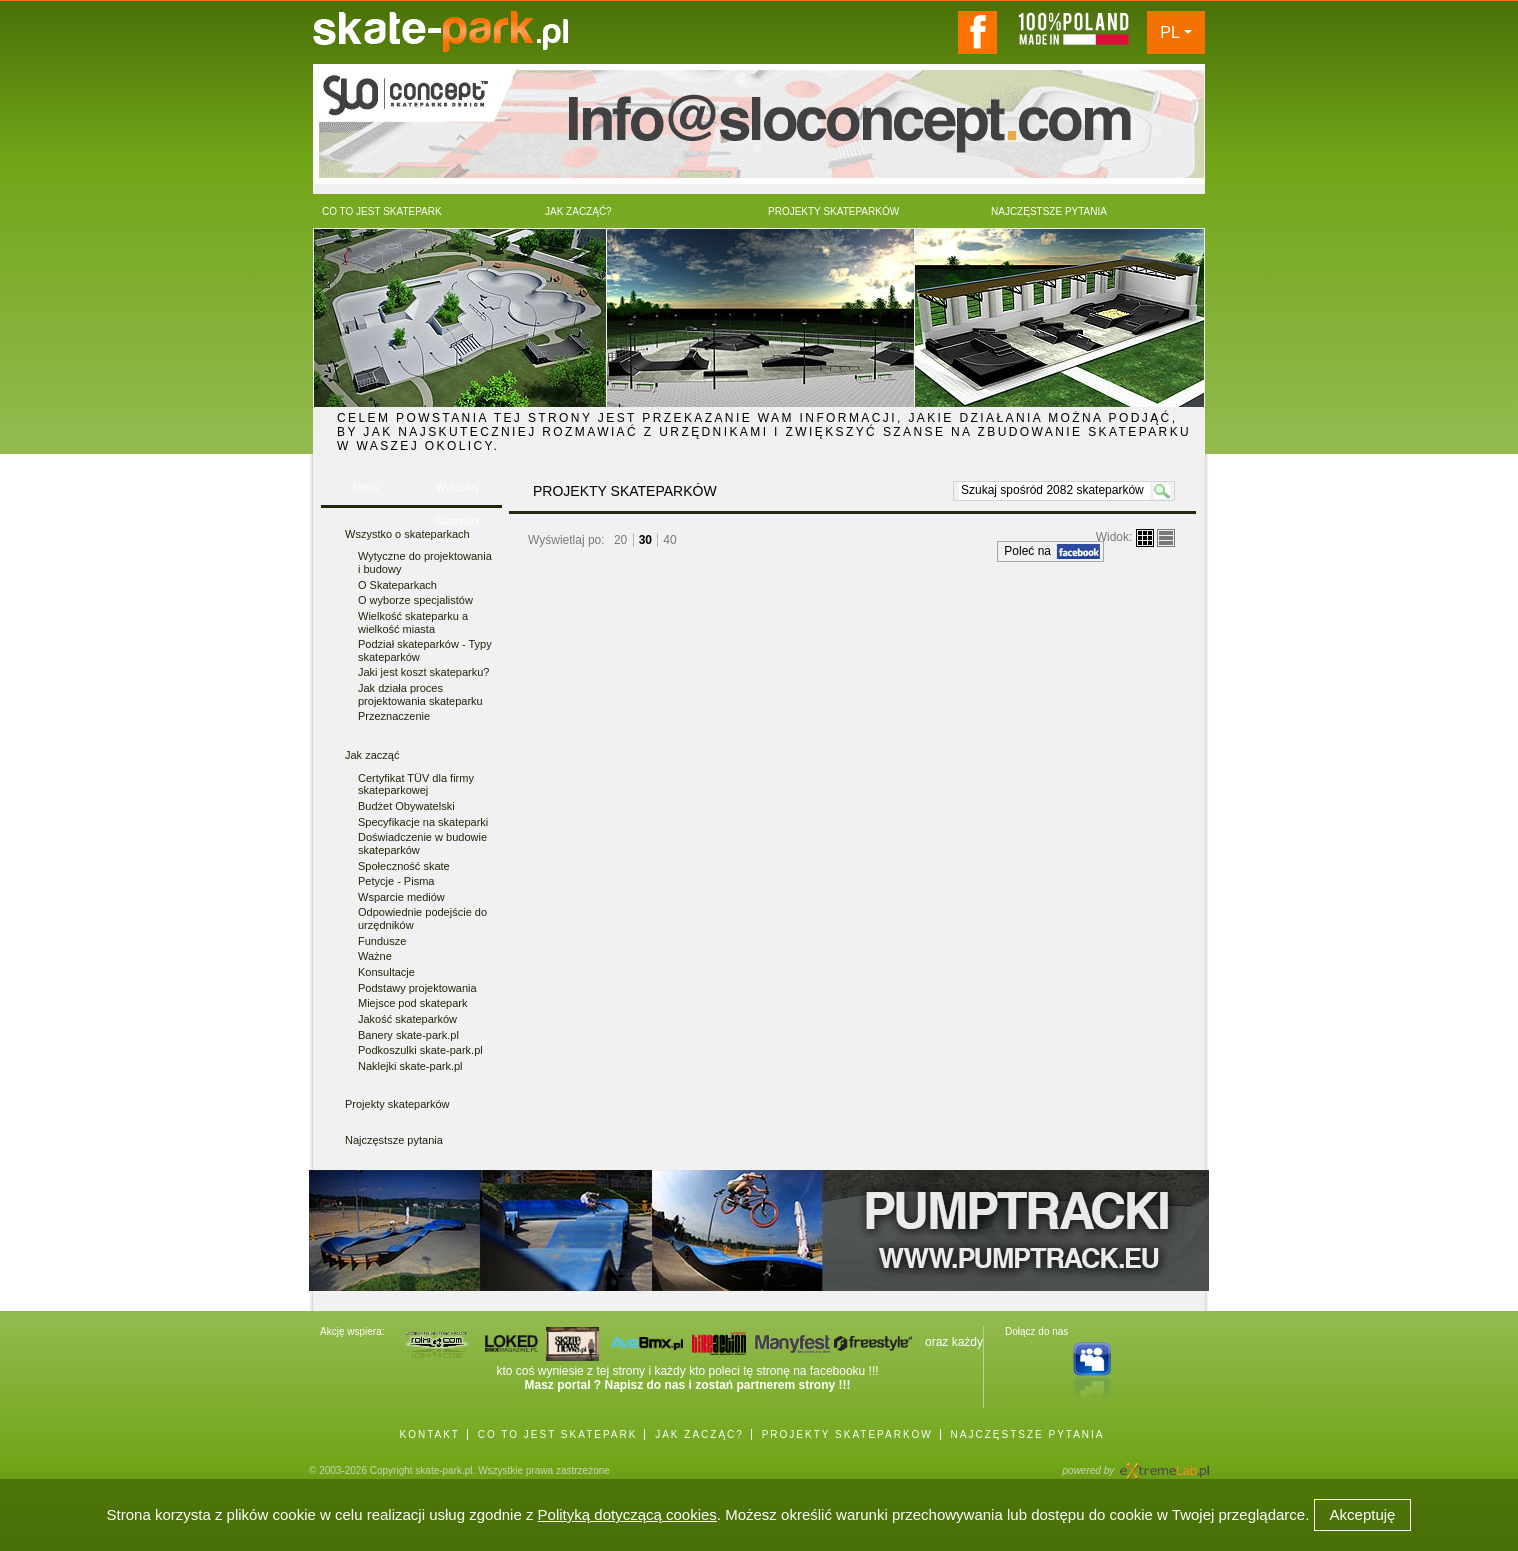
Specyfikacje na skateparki (423, 822)
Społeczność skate (404, 866)
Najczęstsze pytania (394, 1140)
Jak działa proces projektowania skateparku (420, 694)
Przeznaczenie (394, 716)
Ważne (375, 956)
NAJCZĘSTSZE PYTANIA (1028, 1434)
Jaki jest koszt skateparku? (423, 672)
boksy (1145, 538)
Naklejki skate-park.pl (410, 1066)
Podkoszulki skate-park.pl (420, 1050)
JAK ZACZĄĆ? (699, 1434)
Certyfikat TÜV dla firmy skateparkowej (416, 784)
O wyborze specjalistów (415, 600)
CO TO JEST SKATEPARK (558, 1434)
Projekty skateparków (397, 1104)
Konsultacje (386, 972)
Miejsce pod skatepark (412, 1003)
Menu (365, 487)
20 (620, 540)
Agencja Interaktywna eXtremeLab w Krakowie (1163, 1464)
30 (645, 540)
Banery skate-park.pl (408, 1035)
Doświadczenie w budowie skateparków (422, 843)
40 (669, 540)
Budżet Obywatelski (406, 806)
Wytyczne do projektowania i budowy (425, 562)
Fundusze (382, 941)
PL (1170, 32)
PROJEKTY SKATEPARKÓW (847, 1434)
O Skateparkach (397, 585)
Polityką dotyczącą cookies (627, 1514)
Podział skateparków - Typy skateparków (425, 650)
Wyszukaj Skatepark (457, 493)
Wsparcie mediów (401, 897)
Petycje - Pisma (396, 881)
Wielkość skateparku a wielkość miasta (413, 622)
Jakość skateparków (407, 1019)
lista (1166, 538)
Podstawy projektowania (417, 988)
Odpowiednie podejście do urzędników (422, 918)
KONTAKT (429, 1434)
